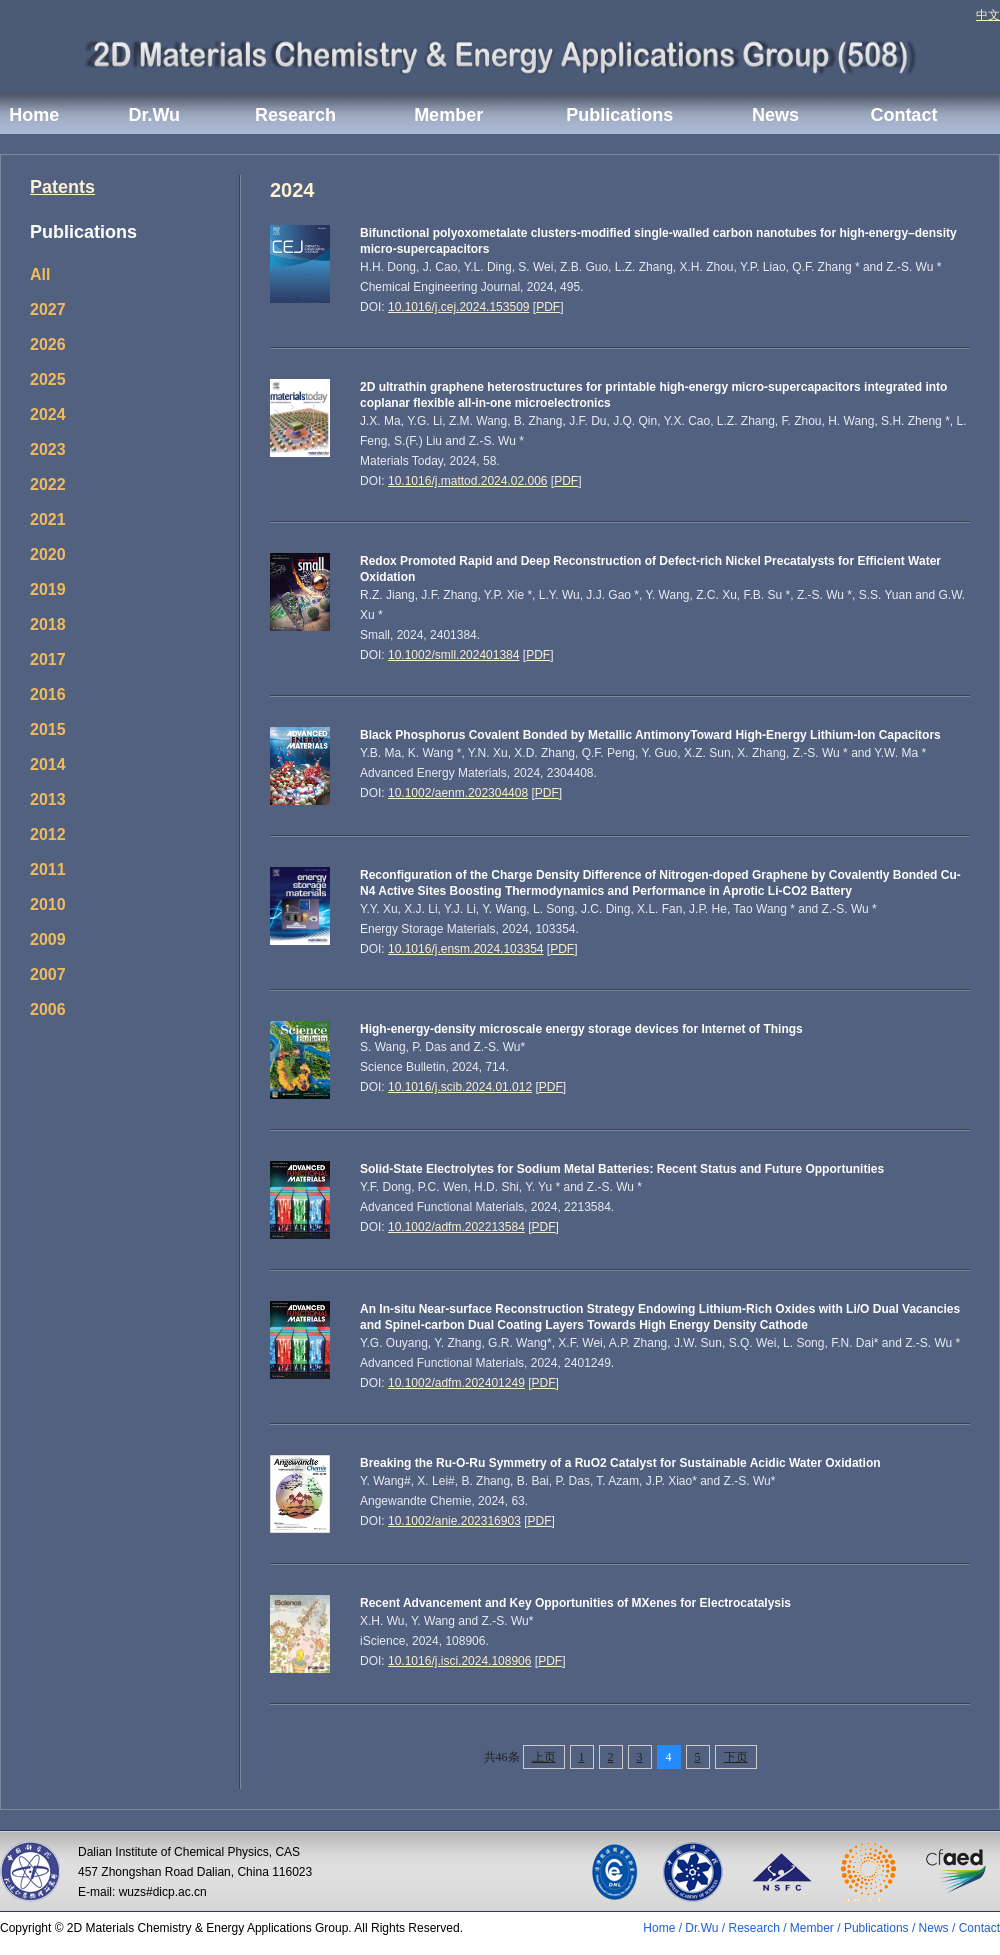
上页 (544, 1757)
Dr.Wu (154, 115)
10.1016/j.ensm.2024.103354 (465, 949)
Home (34, 115)
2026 (48, 344)
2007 (48, 974)
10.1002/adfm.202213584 (456, 1227)
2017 (48, 659)
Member (448, 115)
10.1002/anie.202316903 (454, 1521)
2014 (48, 764)
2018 (48, 624)
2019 (48, 589)
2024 (48, 414)
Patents (62, 187)
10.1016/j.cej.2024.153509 (458, 307)
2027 (48, 309)
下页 (736, 1757)
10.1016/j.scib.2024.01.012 (460, 1087)
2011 (48, 869)
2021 (48, 519)
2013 (48, 799)
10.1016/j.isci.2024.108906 (459, 1661)
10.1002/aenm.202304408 (458, 793)
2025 (48, 379)
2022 (48, 484)
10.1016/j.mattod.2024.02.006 (467, 481)
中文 (988, 15)
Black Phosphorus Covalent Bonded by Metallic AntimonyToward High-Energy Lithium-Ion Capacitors (650, 735)
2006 (48, 1009)
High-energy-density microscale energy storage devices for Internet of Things (581, 1029)
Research (295, 115)
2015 (48, 729)
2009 (48, 939)
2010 (48, 904)
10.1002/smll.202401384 (453, 655)
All (40, 274)
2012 (48, 834)
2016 (48, 694)
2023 (48, 449)
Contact (903, 115)
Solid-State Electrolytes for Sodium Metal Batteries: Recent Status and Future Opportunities (622, 1169)
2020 (48, 554)
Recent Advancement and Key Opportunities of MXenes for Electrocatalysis (575, 1603)
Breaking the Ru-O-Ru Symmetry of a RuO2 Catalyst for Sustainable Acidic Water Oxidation (620, 1463)
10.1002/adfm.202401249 (456, 1383)
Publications (619, 115)
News (775, 115)
